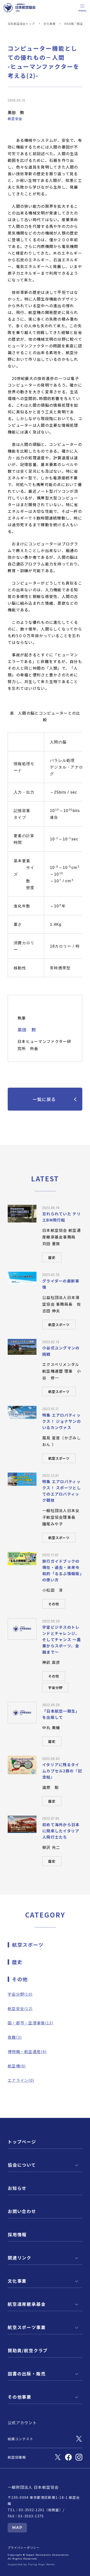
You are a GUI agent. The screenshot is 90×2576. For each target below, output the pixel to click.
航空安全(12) (20, 2008)
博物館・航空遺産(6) (27, 2051)
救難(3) (15, 2037)
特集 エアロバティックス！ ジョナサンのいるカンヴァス (61, 1421)
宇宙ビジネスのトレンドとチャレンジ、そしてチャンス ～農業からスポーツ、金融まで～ (61, 1639)
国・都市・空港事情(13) (31, 2023)
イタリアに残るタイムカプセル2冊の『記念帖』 (62, 1771)
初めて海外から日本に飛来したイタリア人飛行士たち (61, 1831)
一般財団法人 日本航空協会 (33, 2487)
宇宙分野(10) (20, 1994)
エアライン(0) (21, 2080)
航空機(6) (17, 2066)
